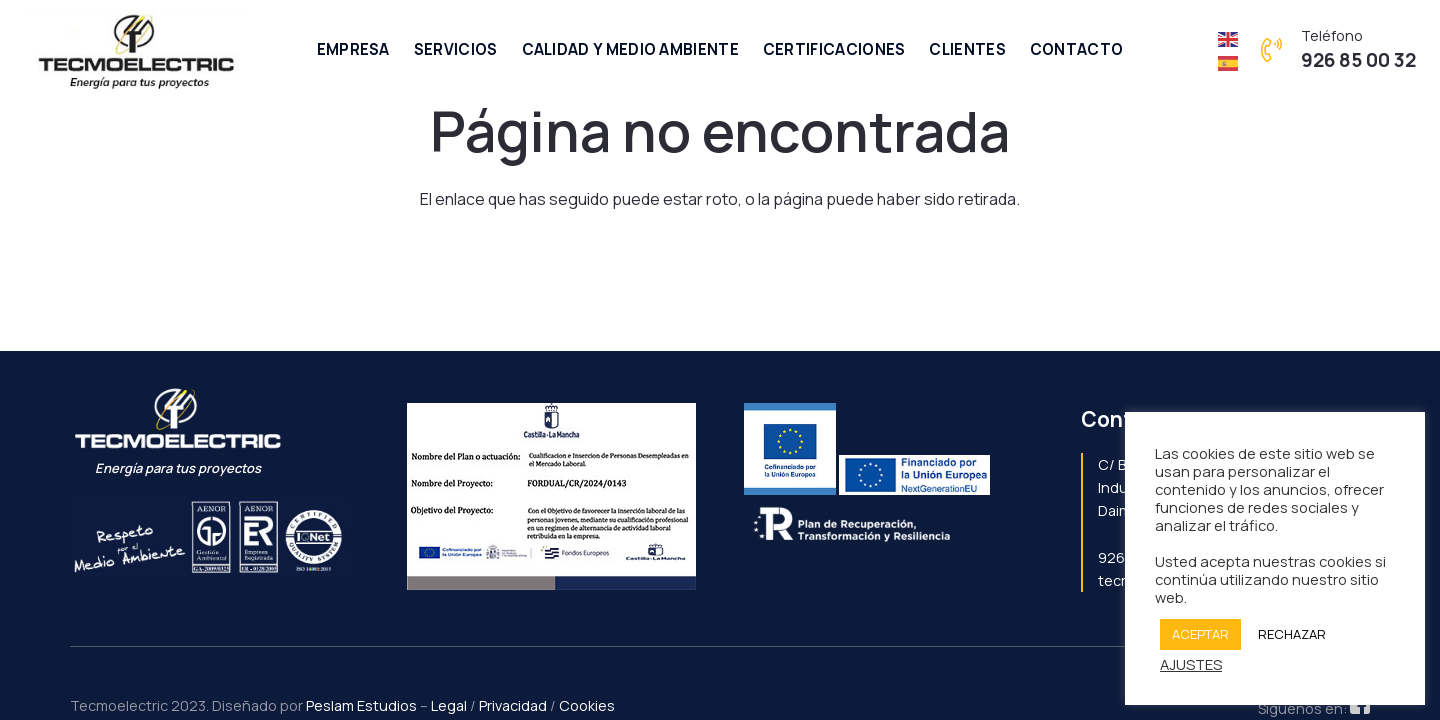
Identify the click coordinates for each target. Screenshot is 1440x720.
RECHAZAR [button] (1292, 634)
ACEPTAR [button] (1200, 634)
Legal (449, 705)
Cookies (587, 705)
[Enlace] (137, 50)
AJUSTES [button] (1191, 664)
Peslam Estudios (361, 705)
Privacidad (513, 705)
